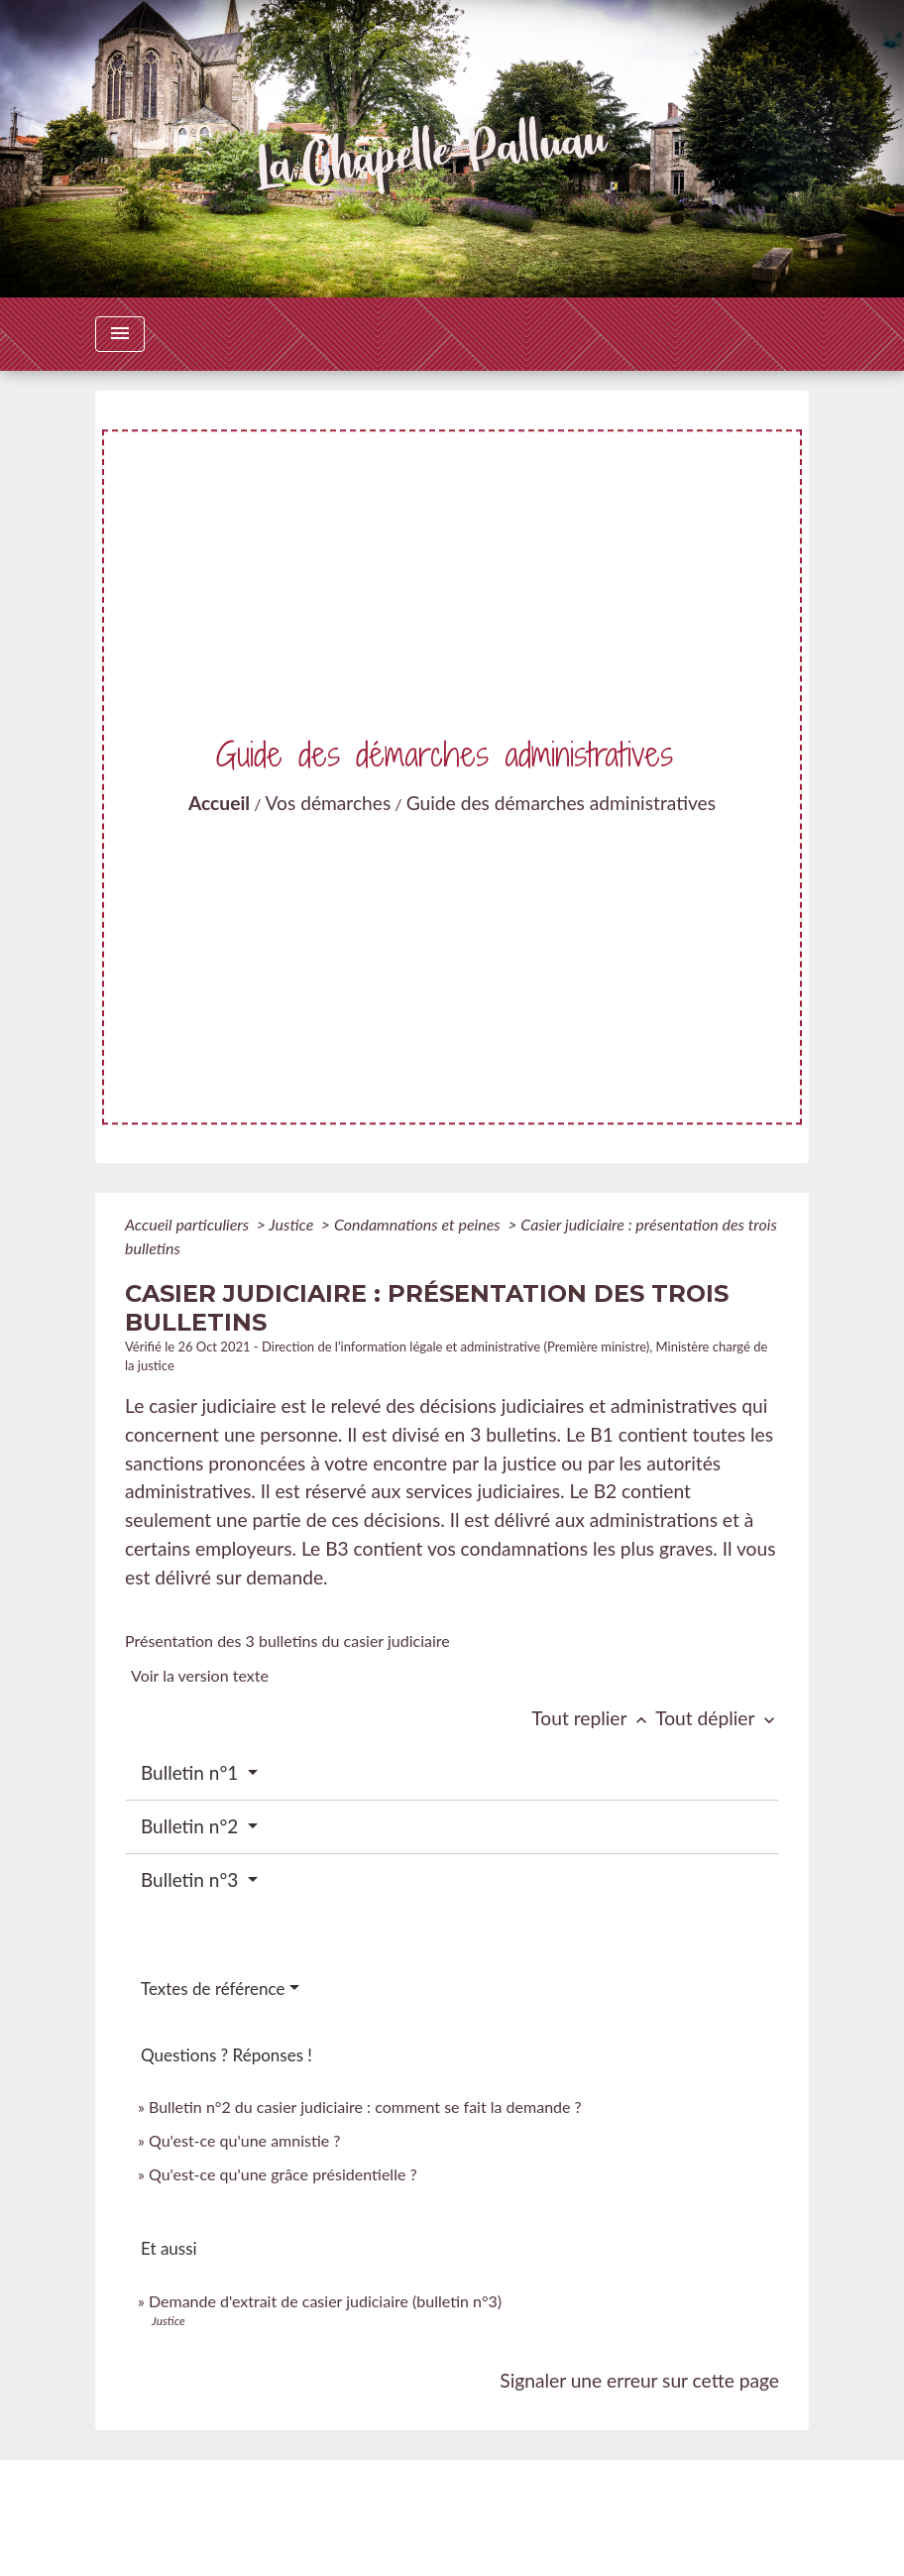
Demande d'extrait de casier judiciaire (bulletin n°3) (325, 2300)
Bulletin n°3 (192, 1879)
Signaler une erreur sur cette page (639, 2380)
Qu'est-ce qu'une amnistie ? (245, 2140)
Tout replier (593, 1717)
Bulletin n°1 (192, 1772)
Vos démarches (329, 802)
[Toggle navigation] (120, 334)
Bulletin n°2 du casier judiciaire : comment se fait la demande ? (365, 2106)
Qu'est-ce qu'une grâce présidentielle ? (283, 2174)
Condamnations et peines (419, 1224)
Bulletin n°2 (192, 1826)
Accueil (219, 802)
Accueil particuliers (189, 1224)
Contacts (452, 2494)
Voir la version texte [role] (200, 1675)
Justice (293, 1224)
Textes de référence (213, 1988)
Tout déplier (717, 1717)
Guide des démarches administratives (561, 802)
